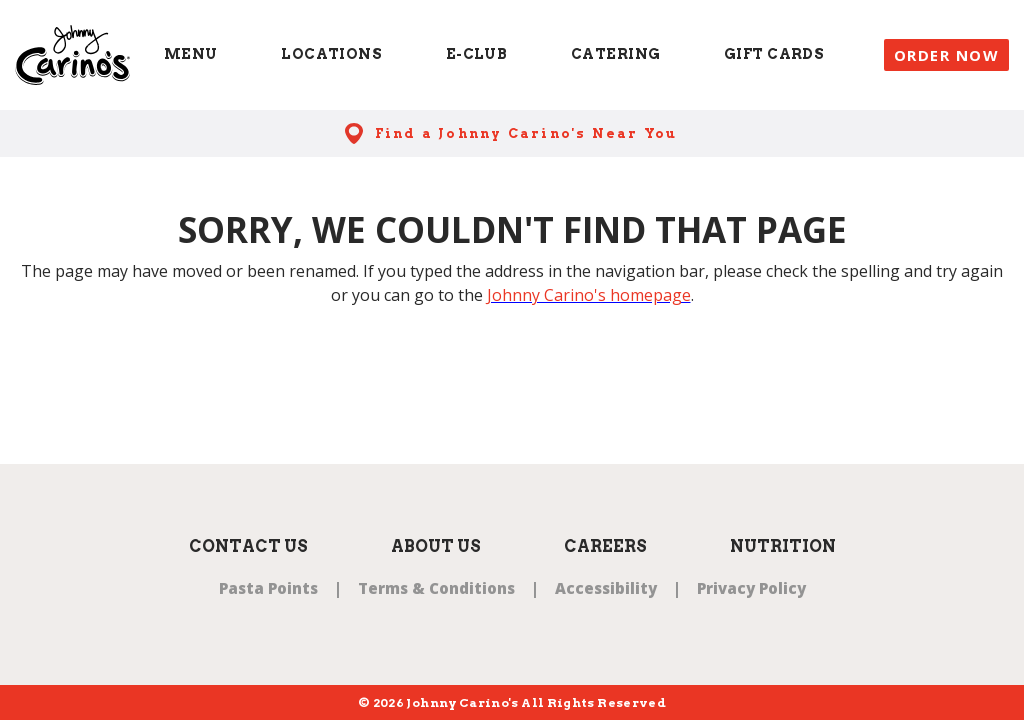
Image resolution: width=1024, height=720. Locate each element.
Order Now (947, 55)
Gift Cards (774, 54)
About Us (436, 546)
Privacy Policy (751, 588)
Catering (615, 54)
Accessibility (606, 588)
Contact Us (248, 546)
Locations (331, 54)
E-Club (477, 54)
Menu (191, 54)
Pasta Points (268, 588)
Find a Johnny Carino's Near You (526, 133)
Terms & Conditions (436, 588)
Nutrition (783, 546)
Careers (605, 546)
